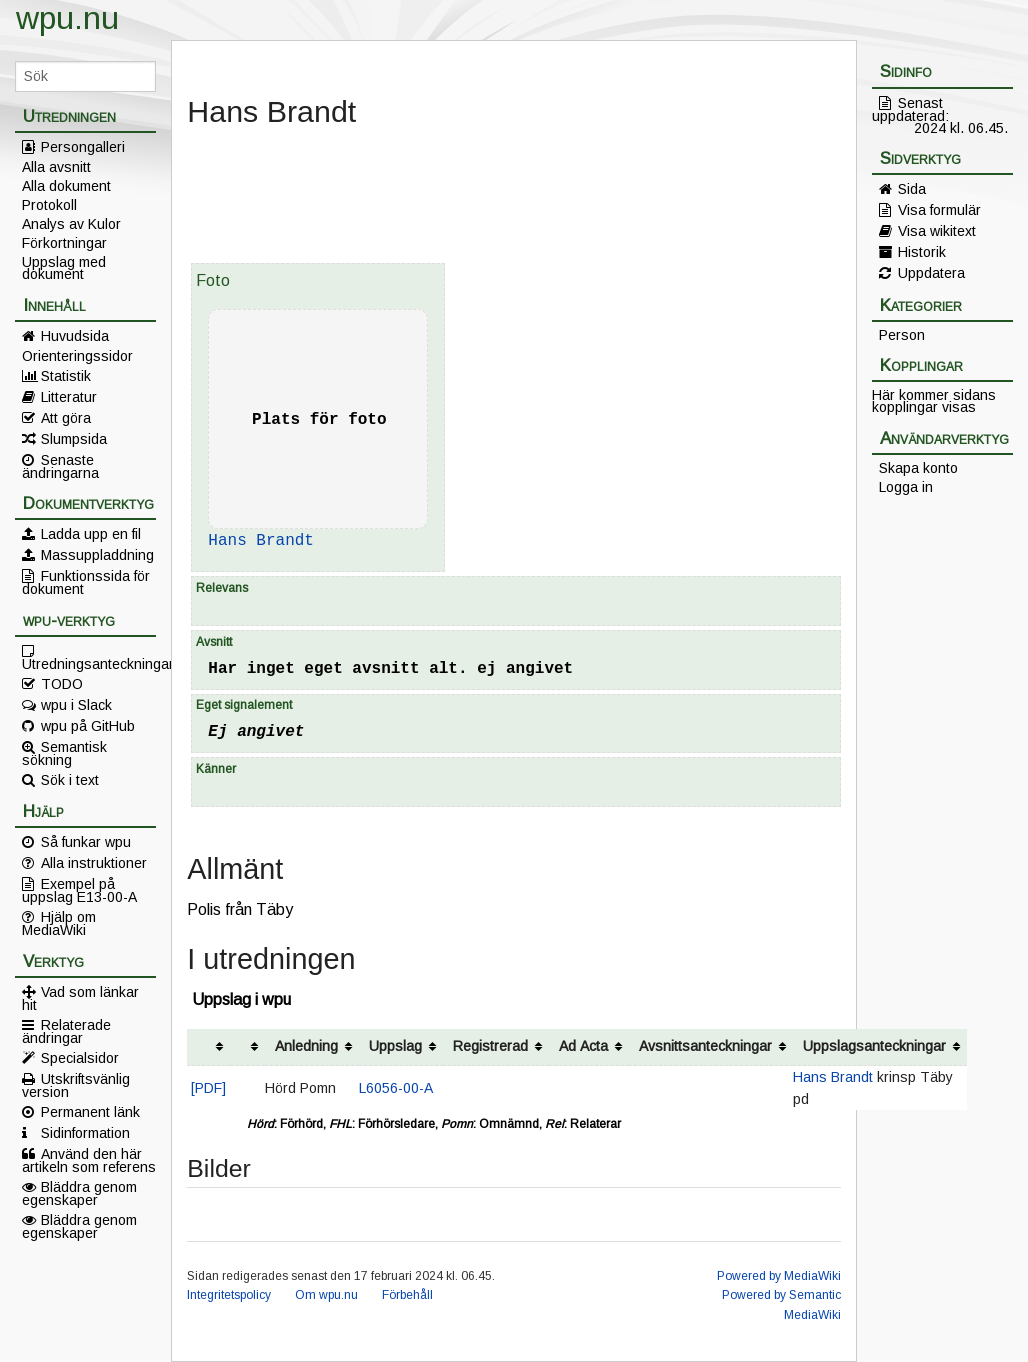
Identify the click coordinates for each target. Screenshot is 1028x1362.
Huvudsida (75, 336)
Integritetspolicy (229, 1295)
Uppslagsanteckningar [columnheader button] (874, 1046)
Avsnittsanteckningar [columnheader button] (705, 1046)
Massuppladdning (97, 555)
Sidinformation (85, 1133)
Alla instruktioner (94, 863)
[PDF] (208, 1088)
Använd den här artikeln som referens (89, 1160)
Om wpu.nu (326, 1295)
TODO (62, 684)
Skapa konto (918, 468)
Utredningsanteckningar (89, 663)
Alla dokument (66, 186)
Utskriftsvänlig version (76, 1085)
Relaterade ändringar (66, 1031)
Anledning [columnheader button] (306, 1046)
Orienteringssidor (77, 356)
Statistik (66, 376)
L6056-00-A (396, 1088)
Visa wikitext (937, 231)
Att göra (66, 418)
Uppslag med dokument (64, 268)
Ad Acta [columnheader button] (583, 1046)
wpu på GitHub (88, 726)
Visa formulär (939, 210)
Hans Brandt (261, 541)
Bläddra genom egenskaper (79, 1193)
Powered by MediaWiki (779, 1276)
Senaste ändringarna (60, 466)
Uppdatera (931, 273)
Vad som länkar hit (80, 998)
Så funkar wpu (86, 842)
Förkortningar (64, 243)
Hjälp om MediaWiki (59, 923)
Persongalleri (83, 147)
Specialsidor (80, 1058)
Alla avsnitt (56, 167)
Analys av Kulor (71, 224)
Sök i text (70, 780)
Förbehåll (407, 1295)
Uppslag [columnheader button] (395, 1046)
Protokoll (49, 205)
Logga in (906, 487)
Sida (912, 189)
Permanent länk (90, 1112)
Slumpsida (74, 439)
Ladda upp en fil (91, 534)
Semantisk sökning (64, 753)
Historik (922, 252)
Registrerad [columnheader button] (490, 1046)
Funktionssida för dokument (86, 582)
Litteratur (69, 397)
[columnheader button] (208, 1047)
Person (902, 335)
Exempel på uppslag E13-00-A (79, 890)
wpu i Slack (76, 705)
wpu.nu (67, 18)
